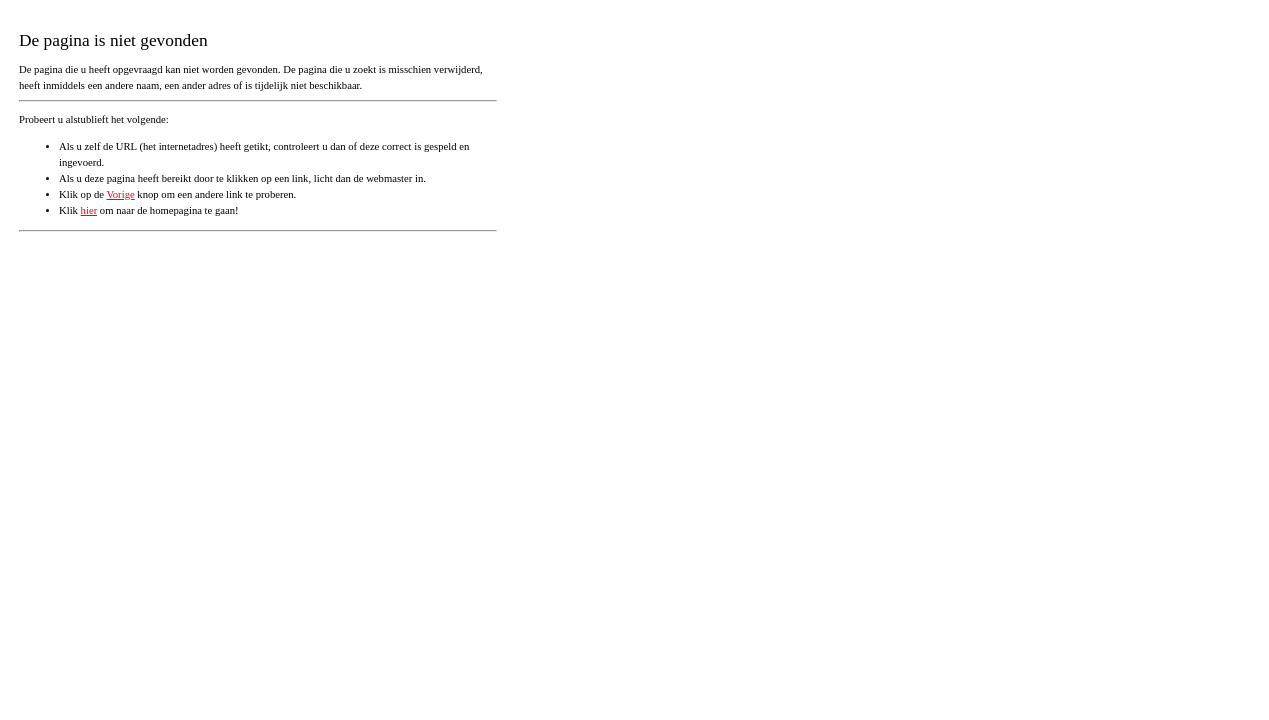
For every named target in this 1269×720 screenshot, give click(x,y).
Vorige (120, 194)
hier (89, 210)
